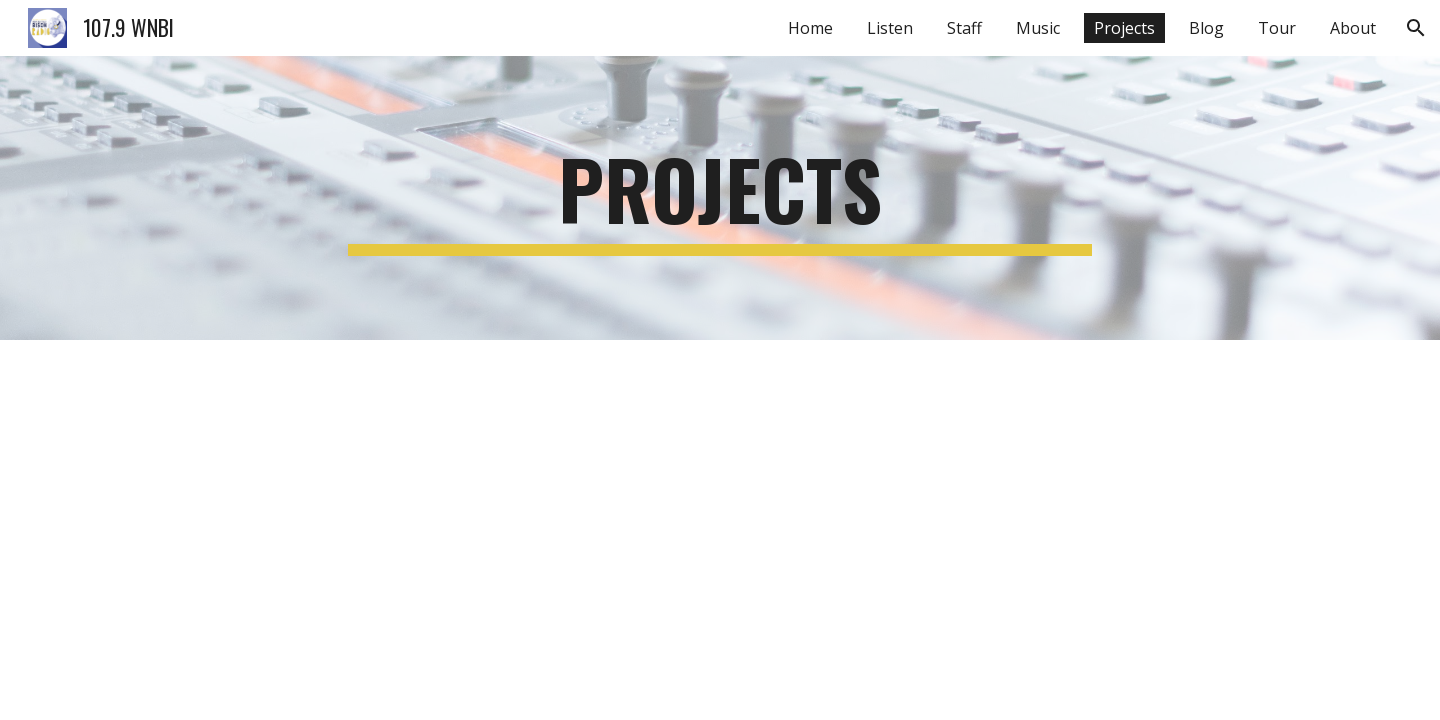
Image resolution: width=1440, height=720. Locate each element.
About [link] (1353, 28)
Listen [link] (890, 28)
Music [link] (1038, 28)
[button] (1416, 28)
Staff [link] (964, 28)
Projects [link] (1124, 28)
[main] (720, 198)
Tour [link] (1277, 28)
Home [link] (810, 28)
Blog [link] (1206, 28)
